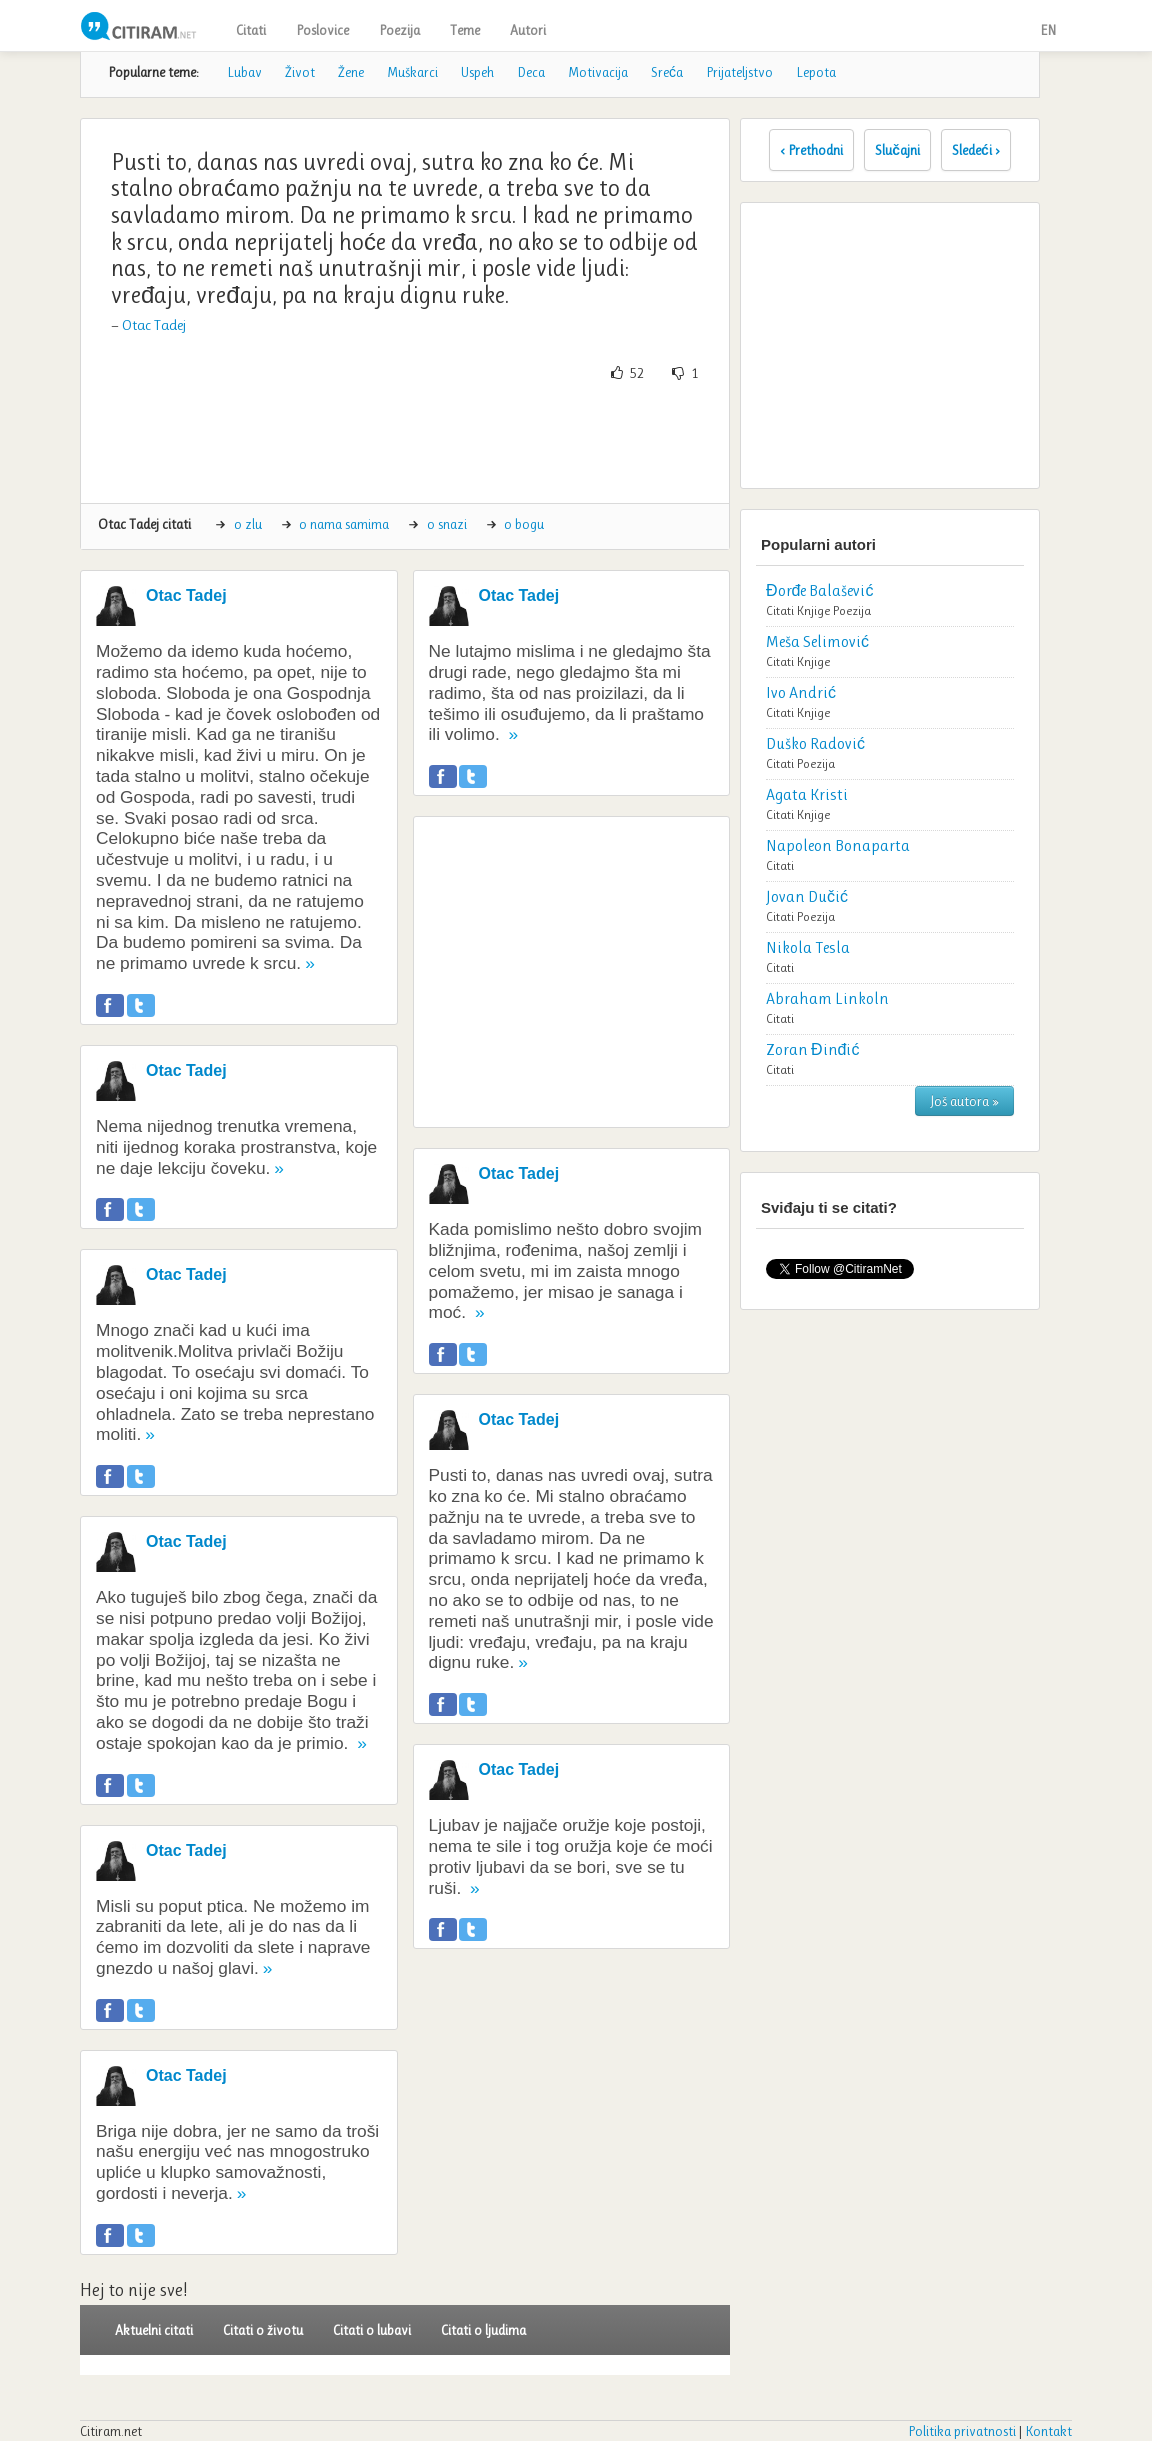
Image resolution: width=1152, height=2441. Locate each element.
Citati (251, 30)
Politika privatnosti (962, 2431)
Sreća (667, 72)
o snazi (447, 524)
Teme (465, 30)
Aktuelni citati (154, 2330)
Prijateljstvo (739, 72)
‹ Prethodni (811, 150)
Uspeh (477, 72)
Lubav (244, 72)
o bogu (524, 524)
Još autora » (964, 1101)
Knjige (813, 610)
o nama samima (344, 524)
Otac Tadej (154, 325)
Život (300, 72)
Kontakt (1048, 2431)
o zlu (248, 524)
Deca (531, 72)
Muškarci (412, 72)
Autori (528, 30)
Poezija (399, 30)
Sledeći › (976, 150)
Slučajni (897, 150)
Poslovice (322, 30)
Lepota (816, 72)
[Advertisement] (460, 443)
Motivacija (598, 72)
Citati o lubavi (372, 2330)
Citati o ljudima (483, 2330)
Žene (351, 72)
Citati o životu (263, 2330)
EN (1048, 30)
